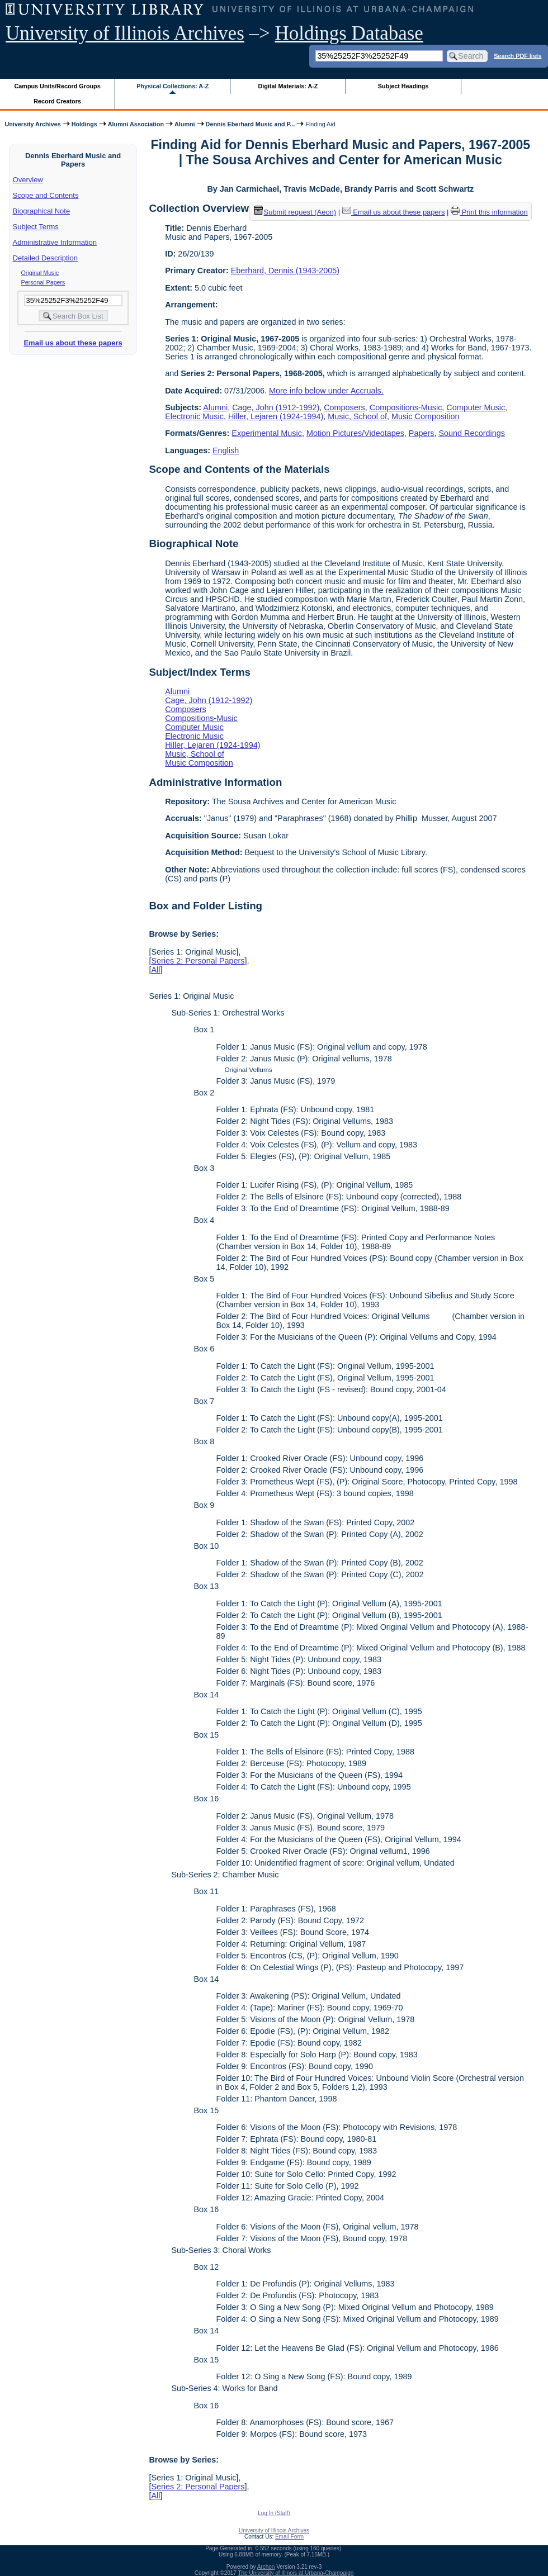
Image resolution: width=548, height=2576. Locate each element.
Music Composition (425, 416)
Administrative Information (55, 242)
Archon (266, 2567)
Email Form (289, 2537)
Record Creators (57, 101)
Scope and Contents (46, 195)
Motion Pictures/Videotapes (355, 433)
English (225, 450)
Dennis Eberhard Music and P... (250, 124)
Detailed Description (45, 258)
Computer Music (475, 407)
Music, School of (357, 416)
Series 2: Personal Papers (197, 960)
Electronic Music (194, 416)
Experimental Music (267, 433)
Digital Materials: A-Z (288, 86)
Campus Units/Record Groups (58, 86)
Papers (421, 433)
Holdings (84, 124)
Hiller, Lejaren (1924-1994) (275, 416)
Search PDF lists (517, 55)
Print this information (489, 212)
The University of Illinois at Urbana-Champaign (296, 2573)
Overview (28, 179)
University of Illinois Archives (125, 33)
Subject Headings (403, 86)
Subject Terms (36, 226)
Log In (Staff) (274, 2513)
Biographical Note (41, 211)
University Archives (32, 124)
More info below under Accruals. (326, 390)
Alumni (184, 124)
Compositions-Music (406, 407)
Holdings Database (349, 33)
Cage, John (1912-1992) (275, 407)
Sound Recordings (471, 433)
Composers (344, 407)
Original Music (40, 272)
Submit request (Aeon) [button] (295, 212)
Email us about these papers (72, 343)
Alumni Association (136, 124)
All (155, 969)
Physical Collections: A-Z (172, 86)
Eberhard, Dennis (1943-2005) (285, 270)
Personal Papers (43, 282)
